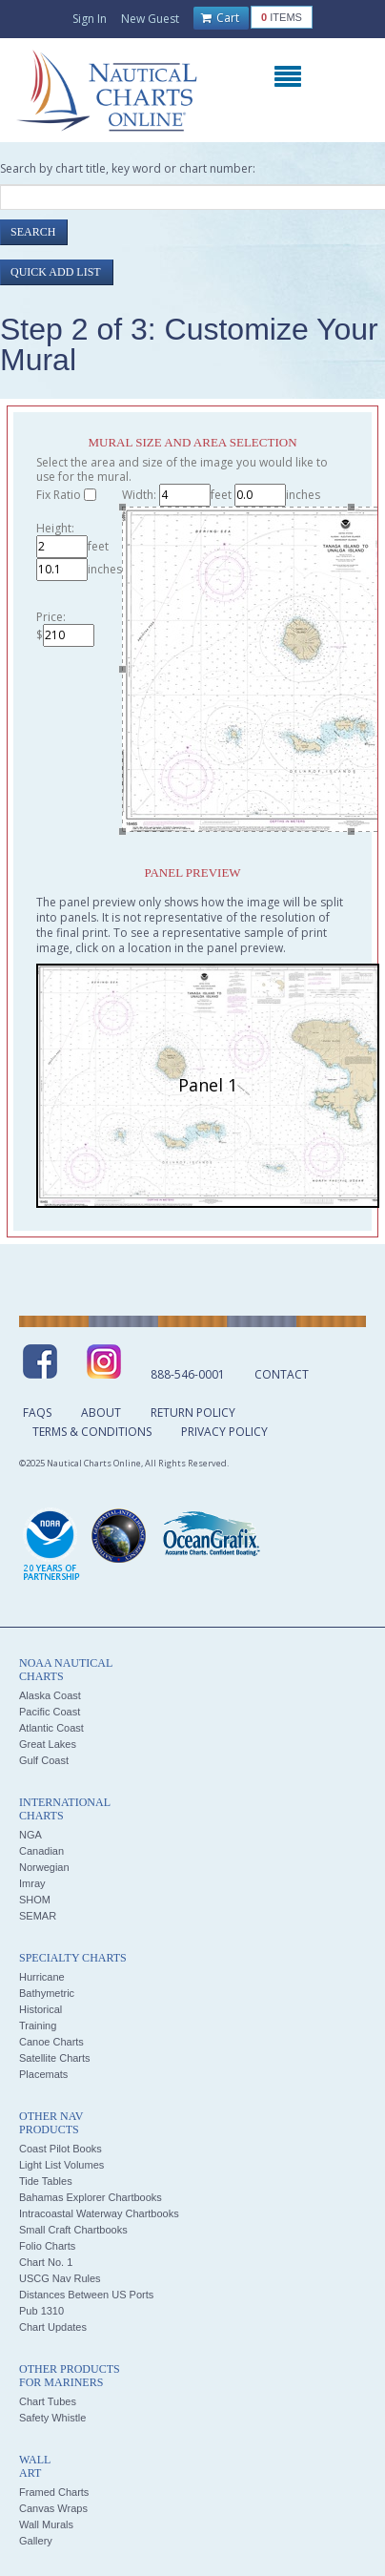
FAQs (37, 1412)
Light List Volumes (61, 2165)
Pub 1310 (41, 2310)
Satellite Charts (55, 2058)
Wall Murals (46, 2524)
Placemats (43, 2074)
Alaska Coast (50, 1695)
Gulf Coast (44, 1760)
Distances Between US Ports (86, 2294)
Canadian (41, 1851)
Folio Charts (47, 2246)
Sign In (89, 18)
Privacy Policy (224, 1431)
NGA (30, 1834)
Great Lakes (47, 1744)
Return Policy (193, 1412)
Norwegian (44, 1867)
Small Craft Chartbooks (73, 2229)
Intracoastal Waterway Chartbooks (99, 2213)
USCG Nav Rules (60, 2278)
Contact (281, 1374)
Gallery (35, 2540)
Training (37, 2025)
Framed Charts (54, 2492)
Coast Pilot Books (60, 2148)
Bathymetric (46, 1993)
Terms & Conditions (92, 1431)
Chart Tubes (47, 2401)
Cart (220, 18)
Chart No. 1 (45, 2262)
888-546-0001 (188, 1374)
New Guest (150, 18)
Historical (40, 2009)
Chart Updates (53, 2327)
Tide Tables (45, 2181)
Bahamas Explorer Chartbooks (90, 2197)
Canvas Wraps (53, 2508)
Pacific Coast (49, 1711)
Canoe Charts (51, 2041)
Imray (32, 1883)
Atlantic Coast (51, 1728)
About (101, 1412)
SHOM (35, 1899)
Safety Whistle (52, 2417)
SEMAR (37, 1916)
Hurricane (42, 1977)
